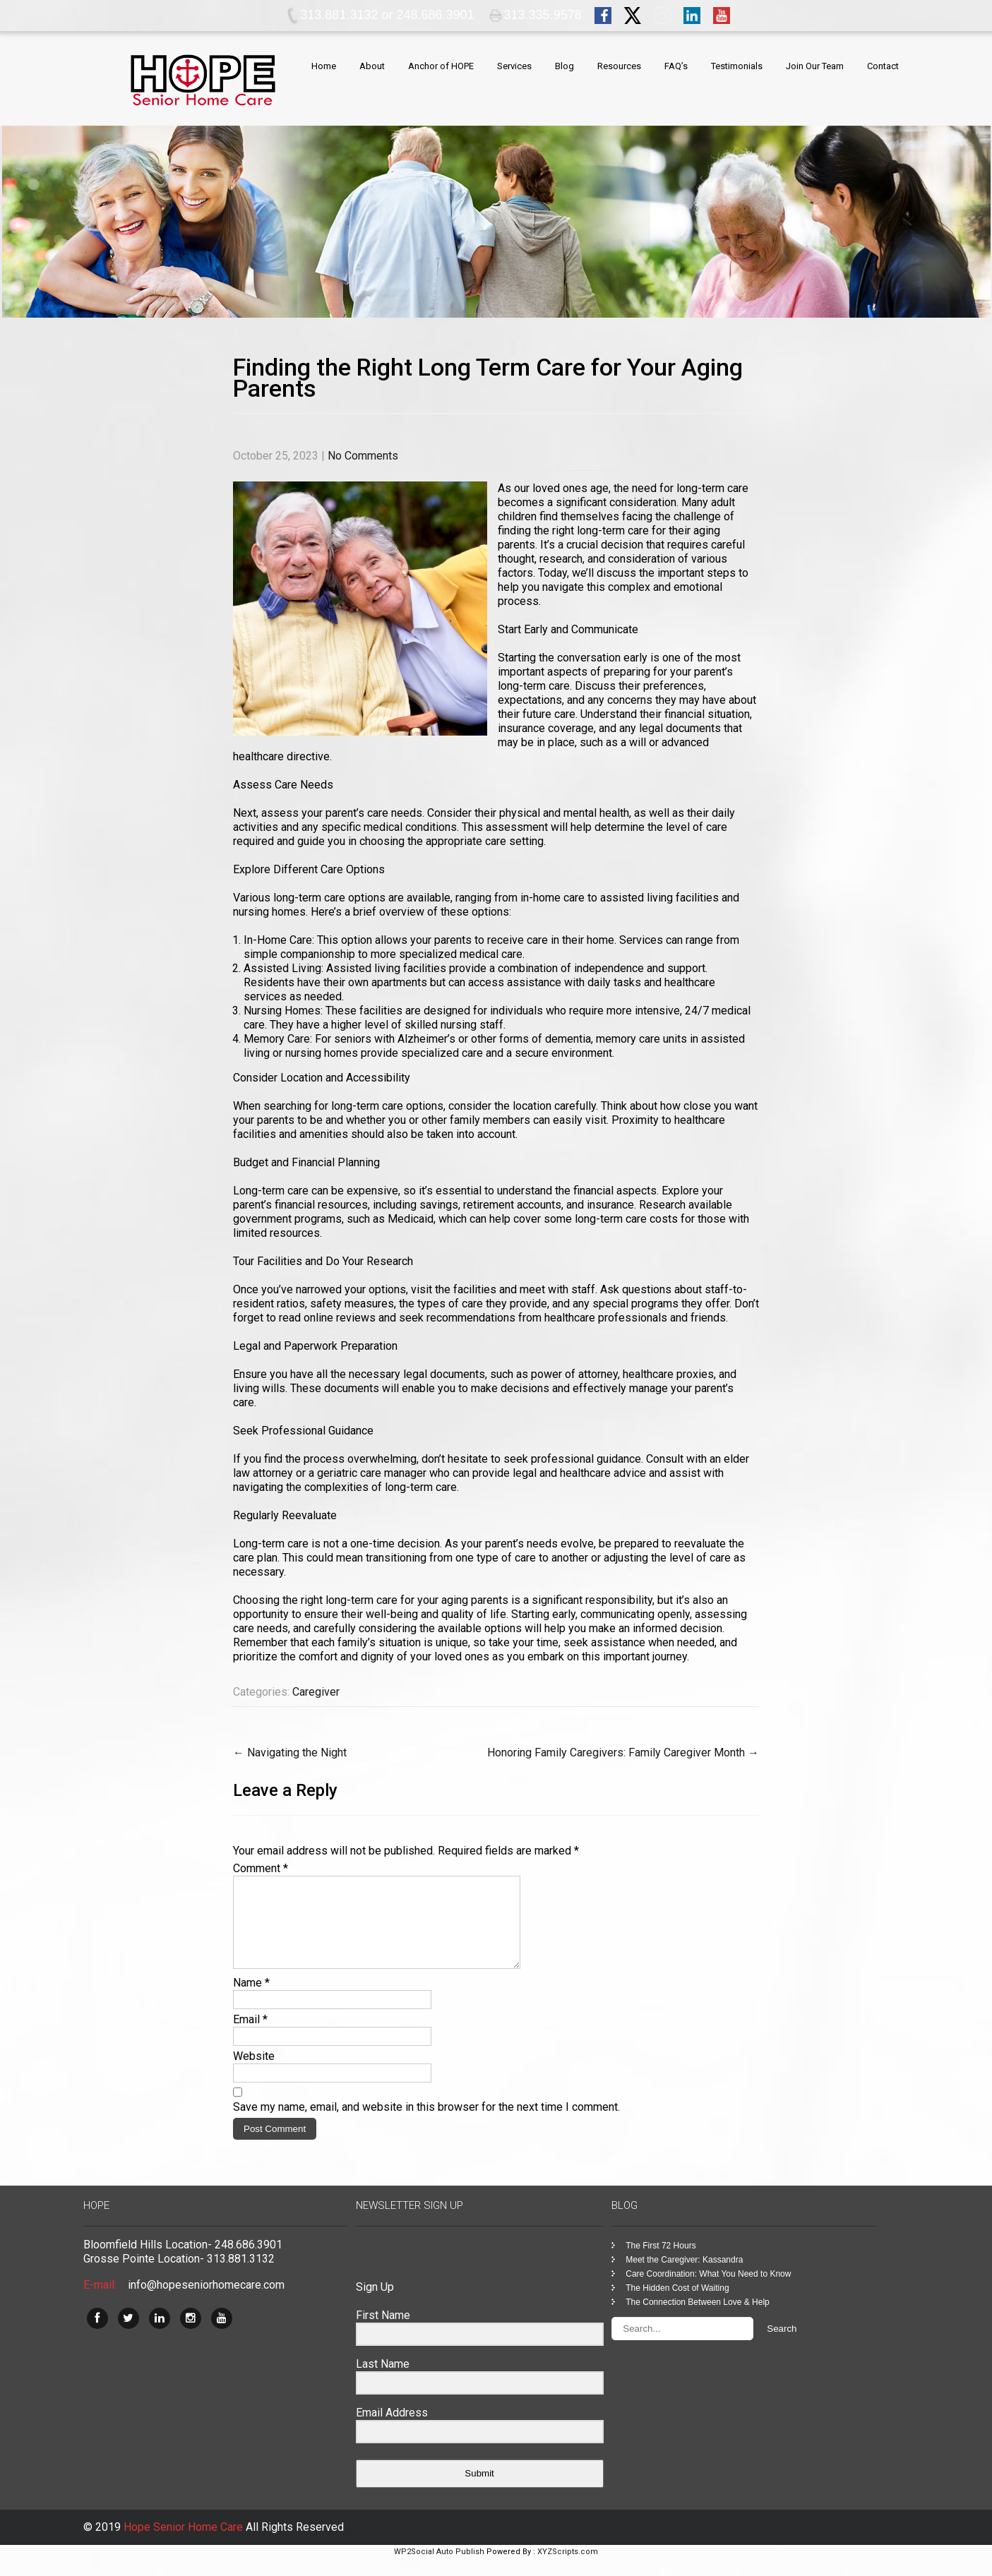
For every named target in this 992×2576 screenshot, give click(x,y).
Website (254, 2073)
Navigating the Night (290, 1752)
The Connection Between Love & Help (697, 2319)
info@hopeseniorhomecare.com (206, 2301)
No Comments (363, 455)
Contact (883, 66)
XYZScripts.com (567, 2568)
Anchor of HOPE (441, 66)
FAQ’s (676, 66)
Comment (260, 1868)
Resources (619, 66)
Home (323, 66)
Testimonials (737, 66)
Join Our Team (815, 66)
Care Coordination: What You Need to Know (708, 2291)
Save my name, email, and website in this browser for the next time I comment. (426, 2124)
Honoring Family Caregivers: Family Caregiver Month (623, 1752)
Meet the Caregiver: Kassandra (684, 2277)
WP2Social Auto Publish (439, 2568)
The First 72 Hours (660, 2263)
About (372, 66)
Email (250, 2036)
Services (514, 66)
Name (251, 1999)
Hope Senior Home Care (185, 2544)
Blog (564, 66)
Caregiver (316, 1692)
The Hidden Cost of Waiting (677, 2305)
